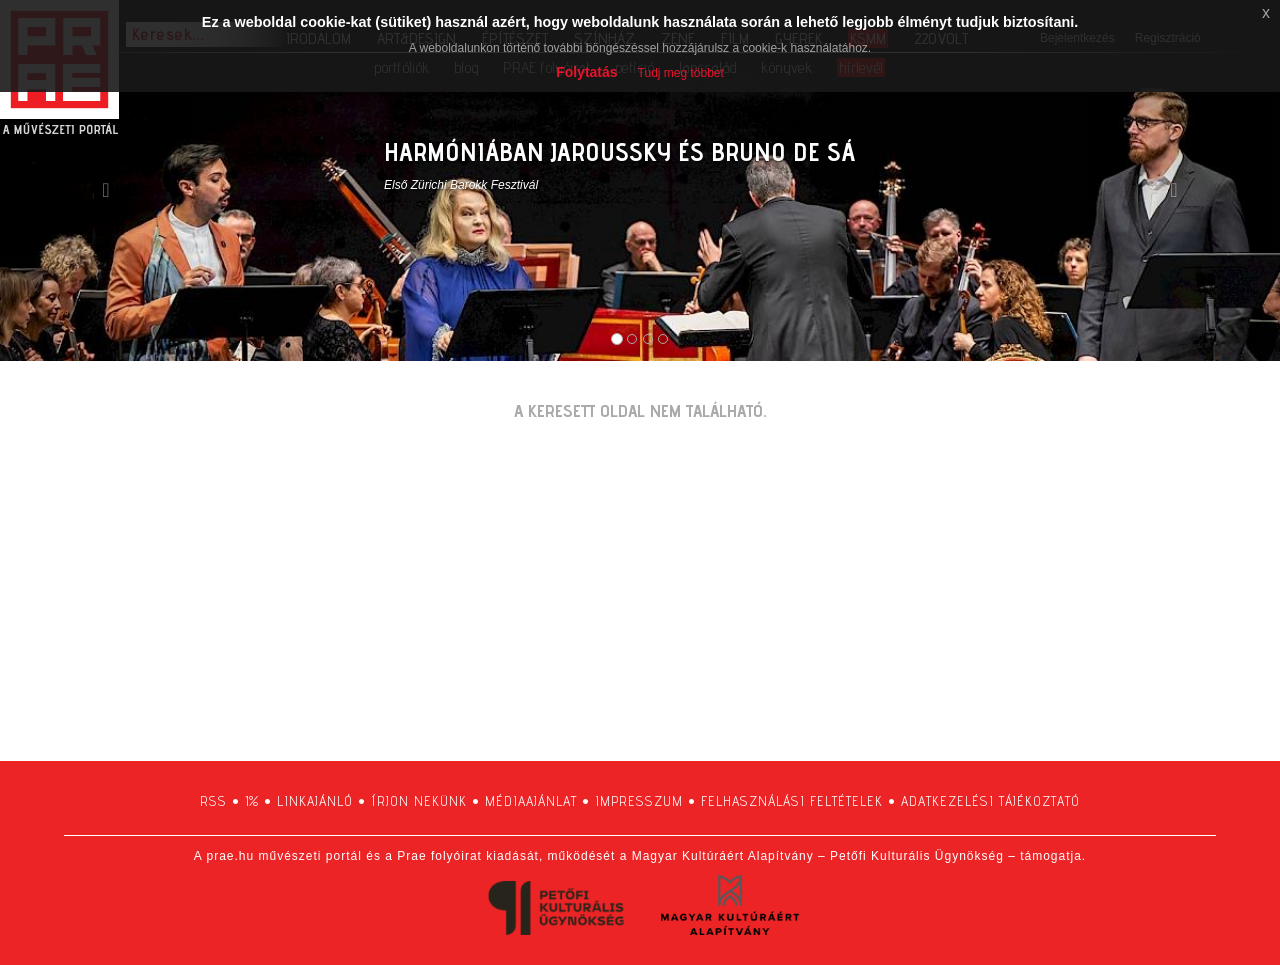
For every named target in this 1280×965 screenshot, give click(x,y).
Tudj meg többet (681, 73)
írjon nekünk (419, 801)
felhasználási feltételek (792, 801)
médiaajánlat (531, 801)
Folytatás (586, 72)
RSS (213, 801)
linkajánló (315, 801)
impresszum (639, 801)
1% (252, 801)
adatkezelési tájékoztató (990, 801)
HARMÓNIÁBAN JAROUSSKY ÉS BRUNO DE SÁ (619, 151)
